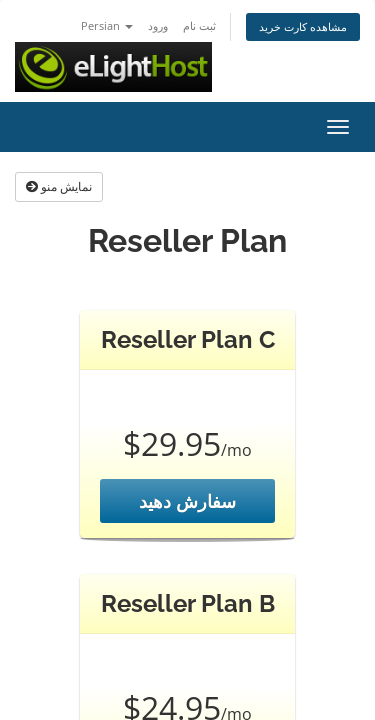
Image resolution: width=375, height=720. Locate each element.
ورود (158, 25)
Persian (107, 25)
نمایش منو (59, 186)
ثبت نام (199, 25)
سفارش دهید (187, 501)
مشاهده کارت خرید (303, 26)
